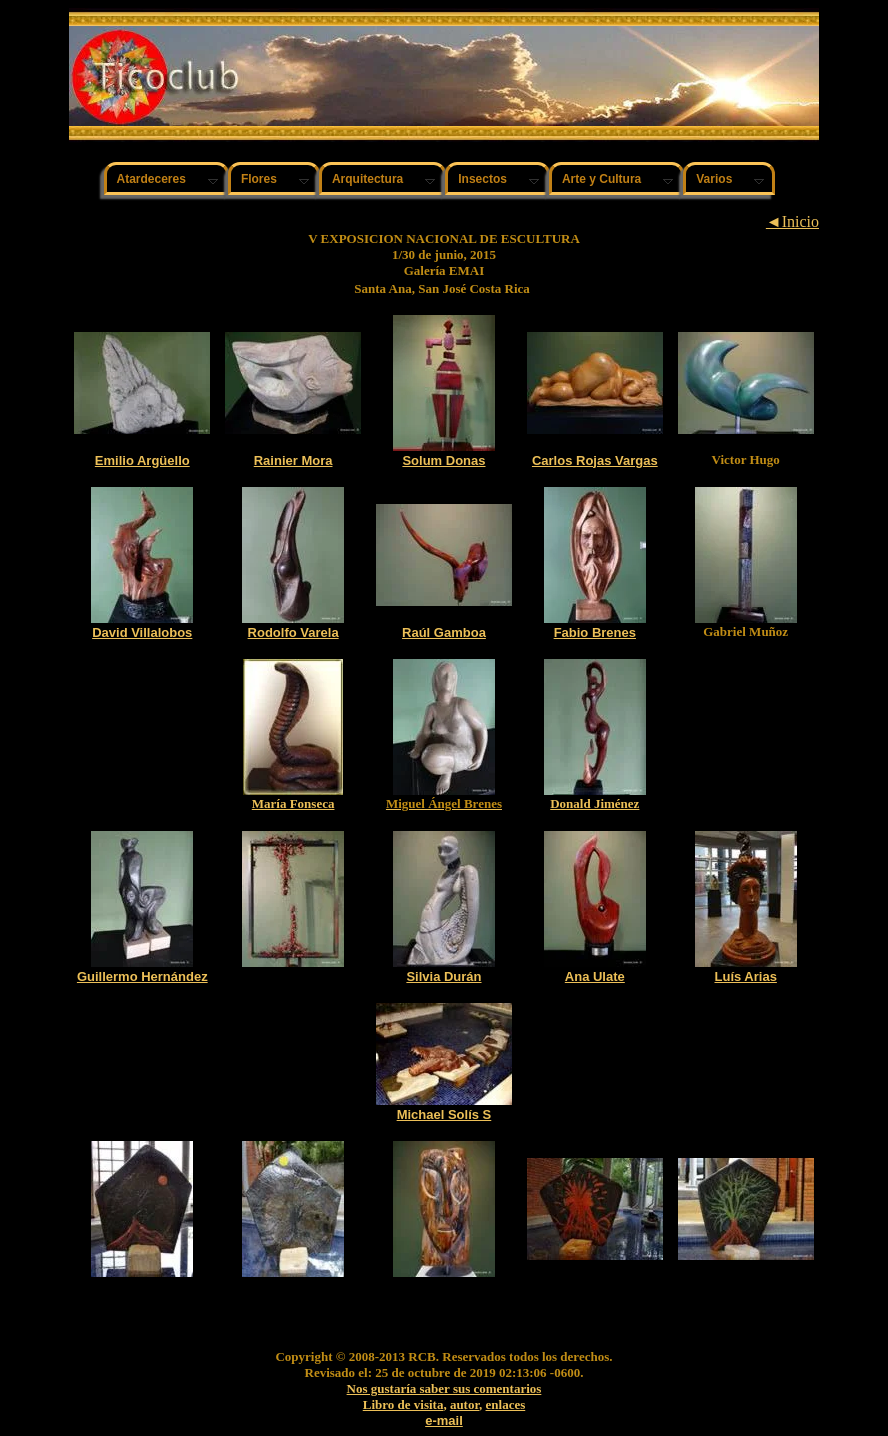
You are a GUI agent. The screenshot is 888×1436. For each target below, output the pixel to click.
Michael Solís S (444, 1114)
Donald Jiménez (594, 803)
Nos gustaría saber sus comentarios (444, 1388)
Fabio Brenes (595, 632)
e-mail (444, 1420)
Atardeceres (151, 179)
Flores (259, 179)
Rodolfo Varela (293, 632)
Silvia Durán (443, 976)
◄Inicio (792, 221)
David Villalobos (142, 632)
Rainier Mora (293, 460)
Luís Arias (746, 976)
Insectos (482, 179)
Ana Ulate (595, 976)
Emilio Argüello (142, 460)
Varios (714, 179)
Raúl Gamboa (444, 632)
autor (464, 1404)
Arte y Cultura (601, 179)
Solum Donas (443, 460)
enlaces (506, 1404)
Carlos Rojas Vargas (595, 460)
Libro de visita (403, 1404)
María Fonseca (293, 803)
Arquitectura (367, 179)
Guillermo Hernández (142, 976)
